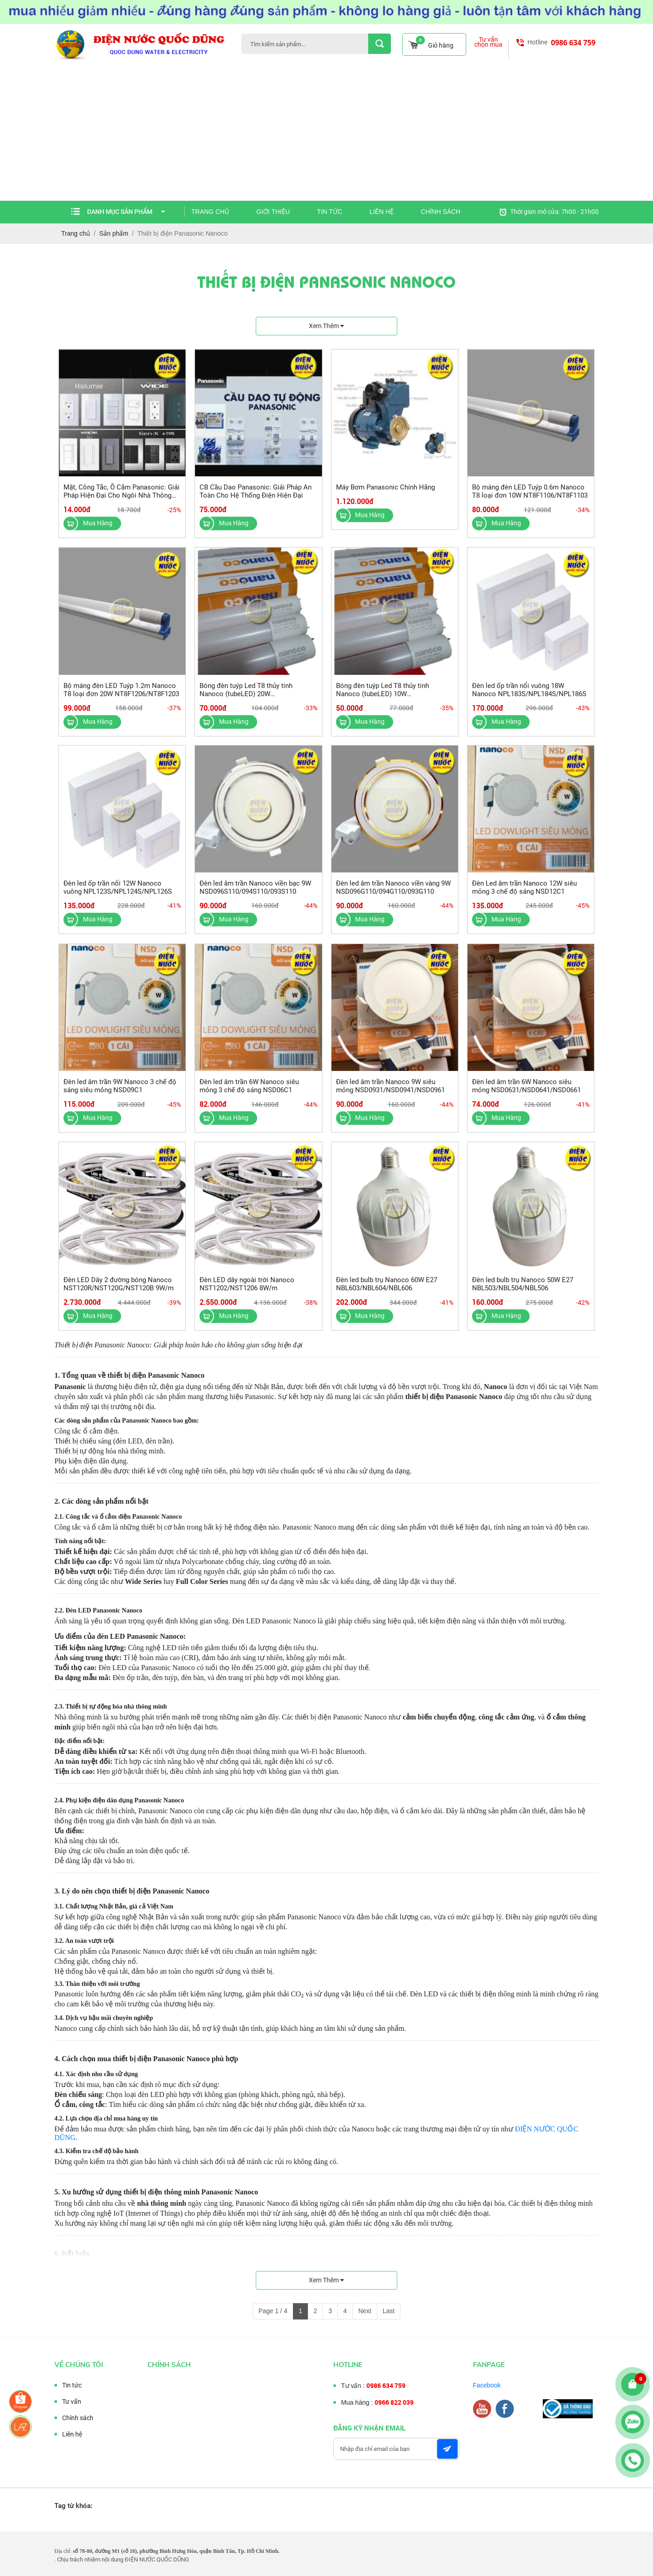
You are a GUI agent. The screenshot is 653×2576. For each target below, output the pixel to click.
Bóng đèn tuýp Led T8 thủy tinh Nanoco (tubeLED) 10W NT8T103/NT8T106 (382, 702)
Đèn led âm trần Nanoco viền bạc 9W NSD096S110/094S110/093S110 (255, 896)
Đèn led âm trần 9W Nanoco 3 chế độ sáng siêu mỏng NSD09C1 (119, 1095)
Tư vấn (62, 2401)
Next (364, 2311)
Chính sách (440, 211)
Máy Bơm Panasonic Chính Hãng (385, 496)
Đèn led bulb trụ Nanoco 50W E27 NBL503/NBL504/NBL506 (522, 1293)
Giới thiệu (273, 211)
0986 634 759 (573, 43)
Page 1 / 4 (273, 2311)
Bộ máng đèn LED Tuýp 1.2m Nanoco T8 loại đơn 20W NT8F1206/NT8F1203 (121, 698)
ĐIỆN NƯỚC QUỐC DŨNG (157, 2559)
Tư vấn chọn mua (488, 42)
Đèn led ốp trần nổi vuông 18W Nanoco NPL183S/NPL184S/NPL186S (529, 698)
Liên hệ (382, 211)
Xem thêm (326, 325)
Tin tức (329, 211)
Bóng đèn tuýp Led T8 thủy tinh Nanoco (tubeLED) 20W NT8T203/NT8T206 (246, 702)
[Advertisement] (326, 132)
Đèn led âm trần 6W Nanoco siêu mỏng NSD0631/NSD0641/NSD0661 (526, 1095)
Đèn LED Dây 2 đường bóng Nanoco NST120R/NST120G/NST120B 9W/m (118, 1293)
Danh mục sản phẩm (126, 211)
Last (389, 2311)
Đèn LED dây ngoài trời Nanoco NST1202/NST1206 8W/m (247, 1293)
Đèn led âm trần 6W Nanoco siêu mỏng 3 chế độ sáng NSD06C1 (249, 1095)
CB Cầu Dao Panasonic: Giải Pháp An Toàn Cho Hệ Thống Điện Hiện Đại (256, 500)
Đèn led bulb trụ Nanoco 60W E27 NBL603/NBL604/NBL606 (386, 1293)
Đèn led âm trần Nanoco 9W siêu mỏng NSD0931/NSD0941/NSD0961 (390, 1095)
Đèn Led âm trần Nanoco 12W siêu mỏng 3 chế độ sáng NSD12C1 (524, 896)
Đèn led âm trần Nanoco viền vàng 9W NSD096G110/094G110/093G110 (393, 896)
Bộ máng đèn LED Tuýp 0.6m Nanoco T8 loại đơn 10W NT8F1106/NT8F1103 (530, 500)
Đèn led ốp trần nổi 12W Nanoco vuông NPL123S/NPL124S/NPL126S (117, 896)
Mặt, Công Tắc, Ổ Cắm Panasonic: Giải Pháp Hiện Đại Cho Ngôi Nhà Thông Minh (121, 504)
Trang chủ (210, 211)
